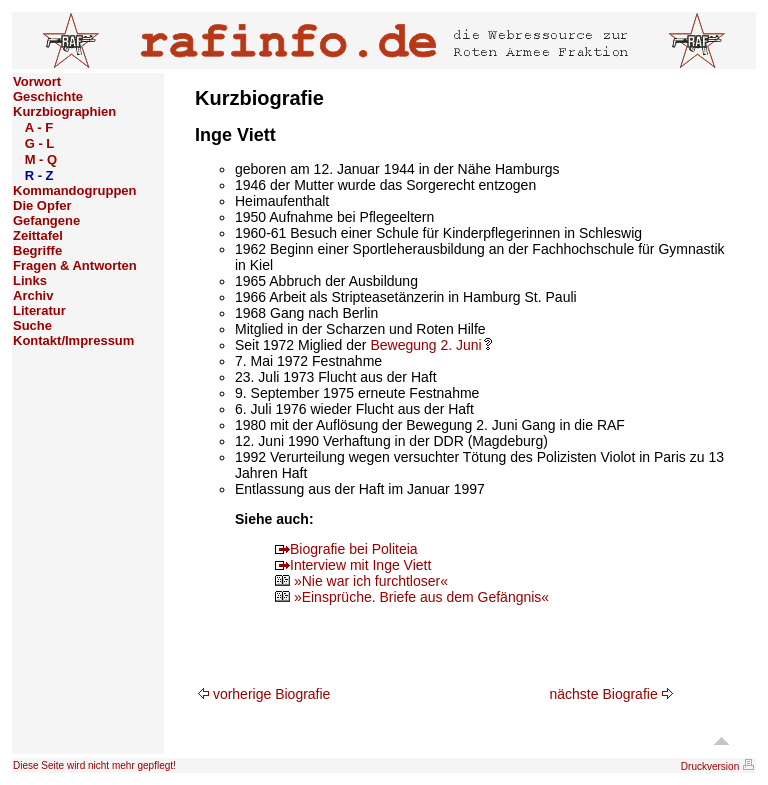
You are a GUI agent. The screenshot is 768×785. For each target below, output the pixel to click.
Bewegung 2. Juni (430, 345)
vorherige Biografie (264, 694)
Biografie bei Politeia (346, 549)
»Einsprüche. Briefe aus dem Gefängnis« (412, 597)
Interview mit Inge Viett (353, 565)
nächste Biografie (611, 694)
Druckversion (718, 766)
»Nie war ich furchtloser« (361, 581)
